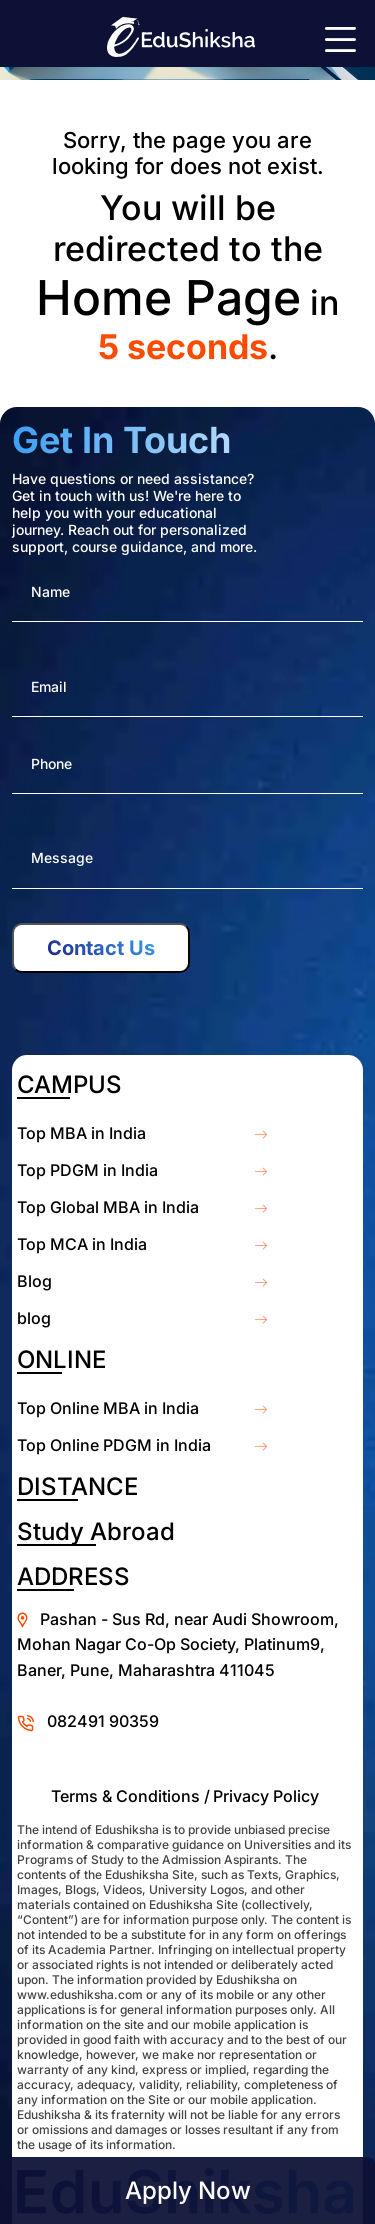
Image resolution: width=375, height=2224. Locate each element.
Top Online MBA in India (108, 1408)
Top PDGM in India (87, 1170)
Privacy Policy (266, 1796)
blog (34, 1318)
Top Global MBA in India (108, 1207)
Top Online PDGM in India (114, 1445)
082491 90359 (103, 1721)
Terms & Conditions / (130, 1796)
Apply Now (188, 2190)
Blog (34, 1281)
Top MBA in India (81, 1133)
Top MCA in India (82, 1244)
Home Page (168, 297)
